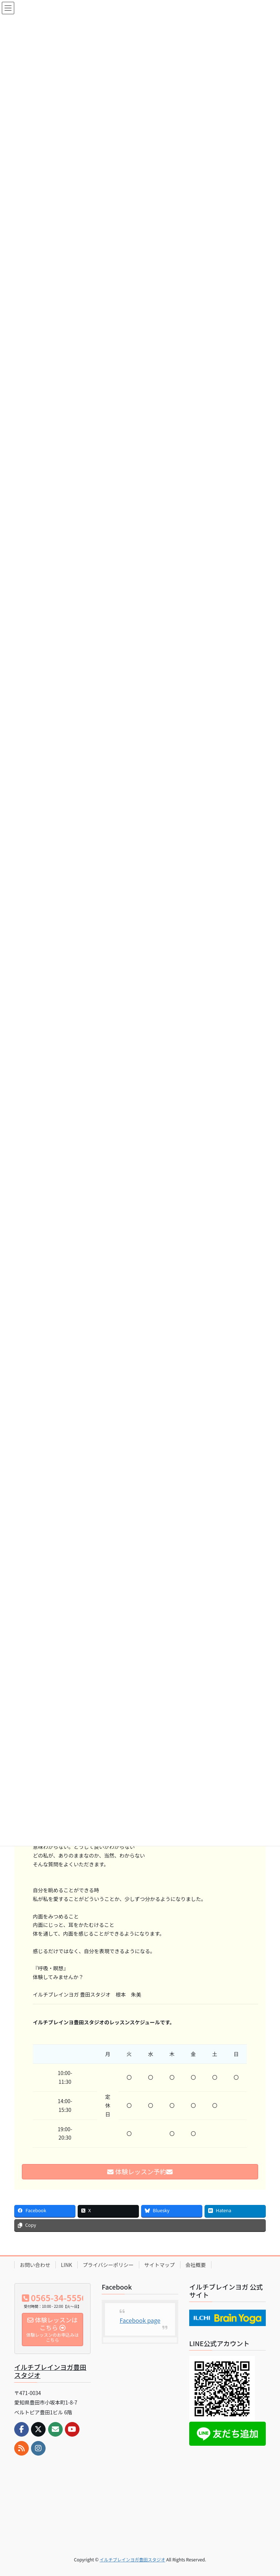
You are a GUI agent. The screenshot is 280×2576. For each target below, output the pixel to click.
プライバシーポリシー (108, 2264)
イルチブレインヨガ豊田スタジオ (50, 2371)
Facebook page (140, 2320)
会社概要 (196, 2264)
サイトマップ (159, 2264)
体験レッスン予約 (140, 2171)
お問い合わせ (35, 2264)
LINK (66, 2264)
